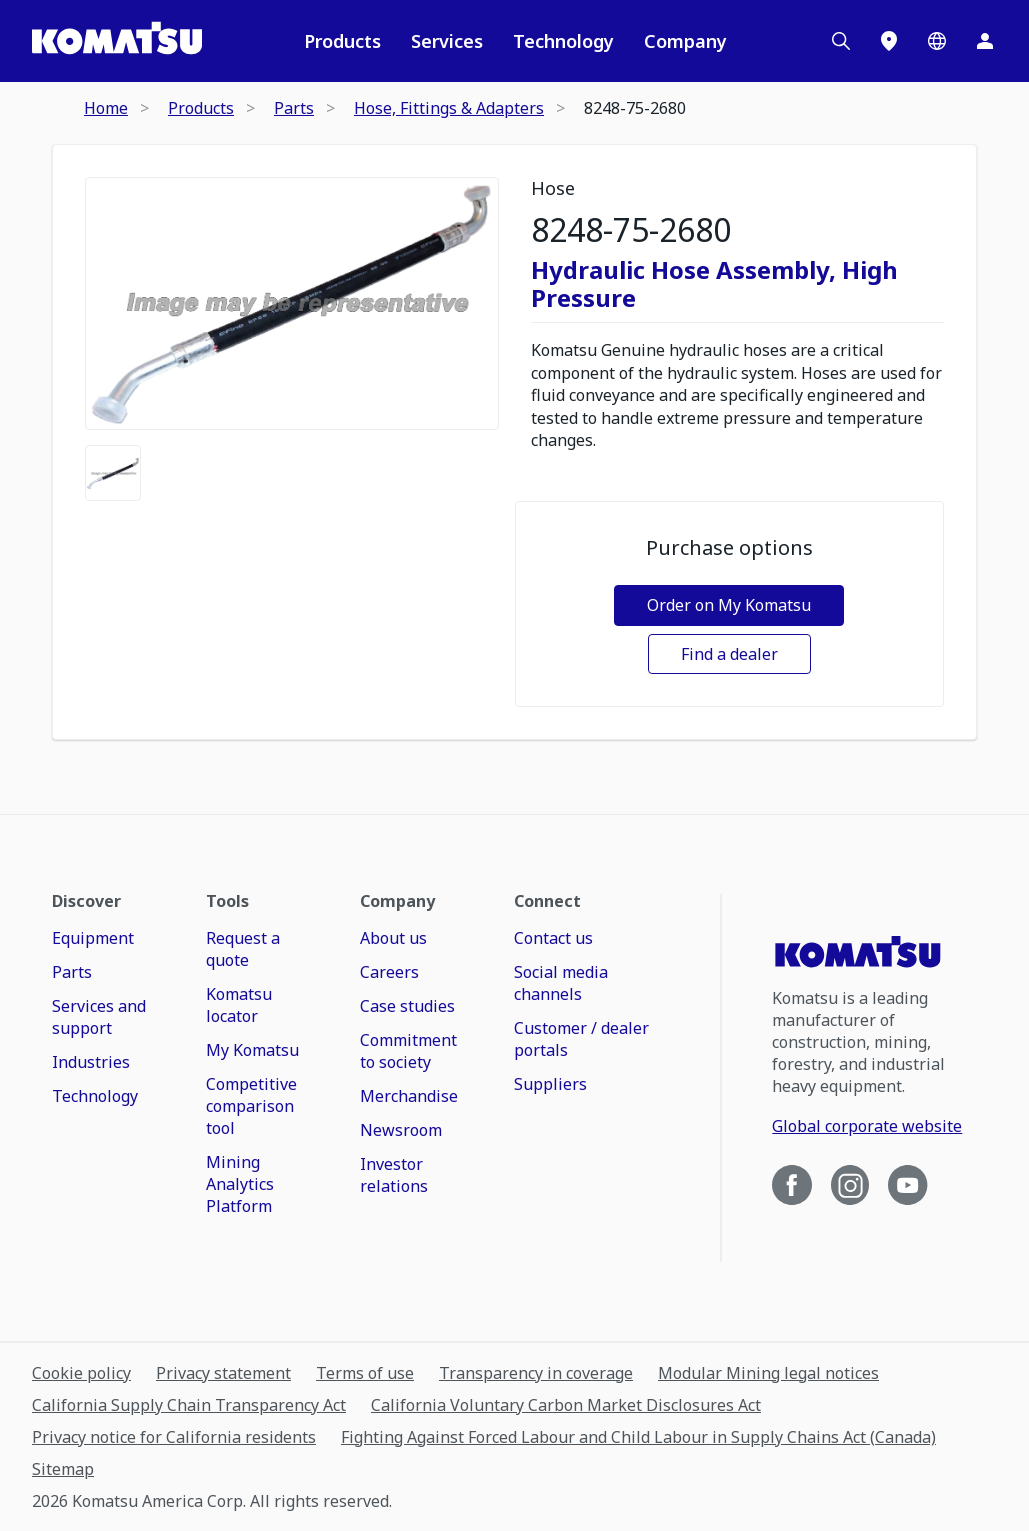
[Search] (841, 41)
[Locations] (889, 41)
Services (447, 41)
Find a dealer (729, 654)
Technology (563, 41)
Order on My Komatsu (729, 605)
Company (685, 41)
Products (342, 41)
